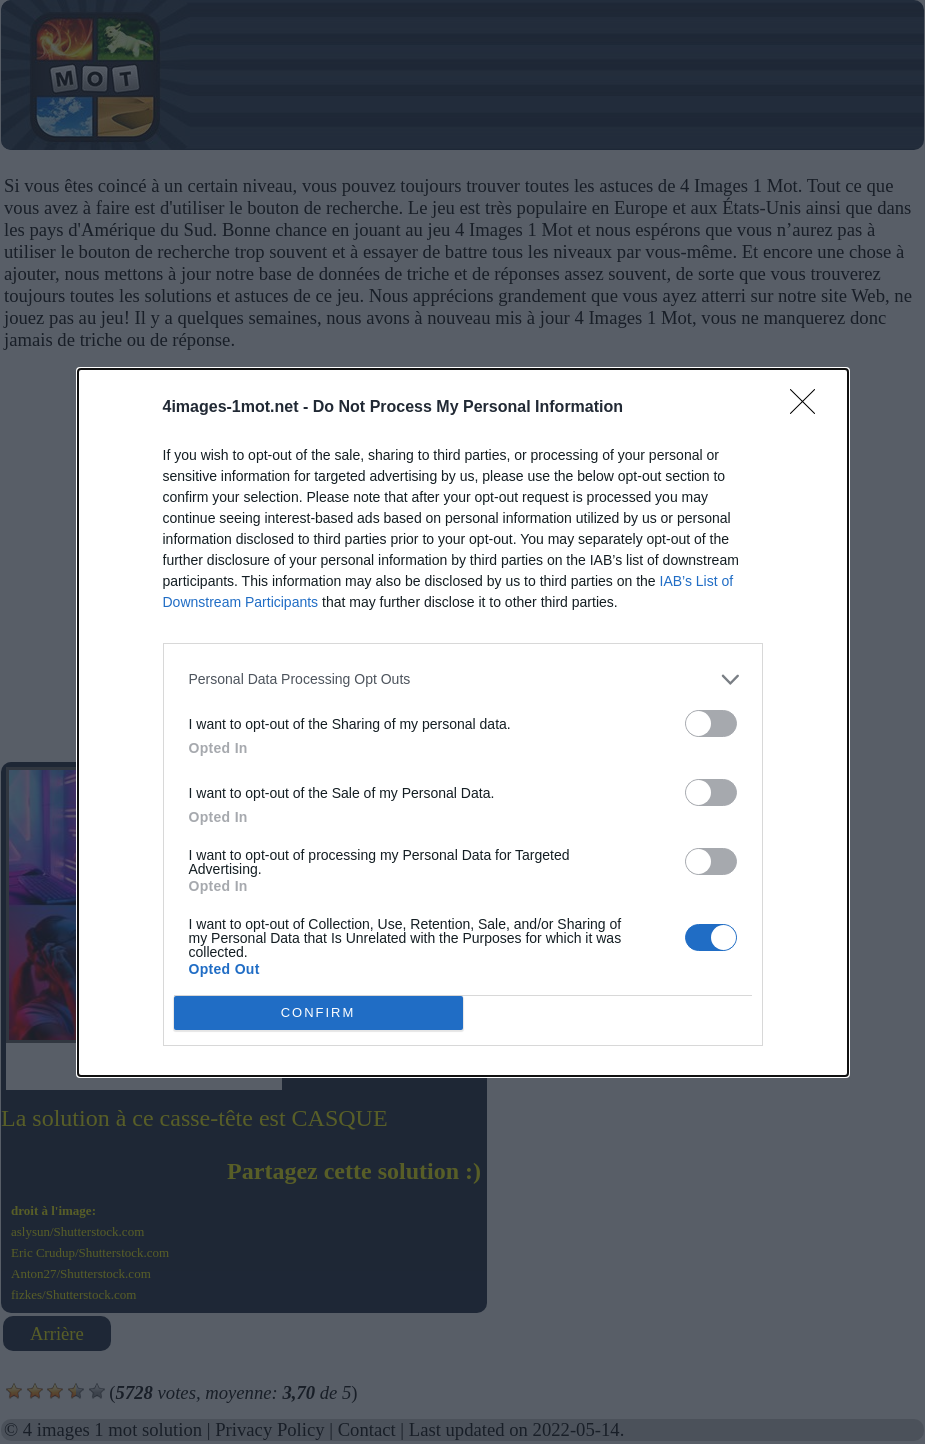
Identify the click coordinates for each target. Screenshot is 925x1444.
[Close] (809, 408)
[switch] (711, 723)
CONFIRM (318, 1012)
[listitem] (463, 679)
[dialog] (463, 722)
